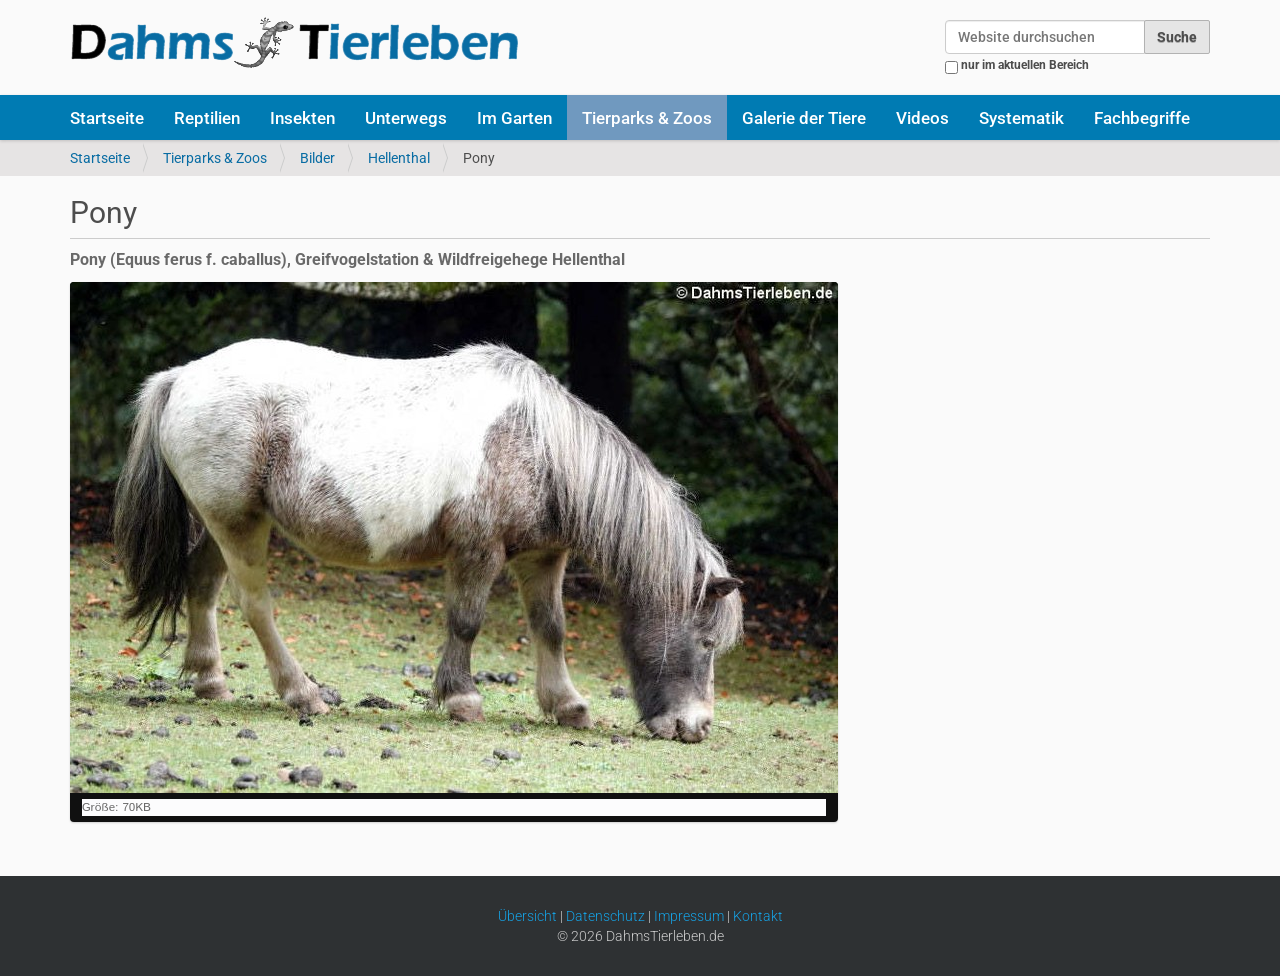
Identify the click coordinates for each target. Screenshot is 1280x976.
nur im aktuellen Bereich (1025, 65)
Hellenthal (399, 158)
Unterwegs (406, 118)
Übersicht (527, 916)
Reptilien (207, 118)
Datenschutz (605, 916)
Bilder (317, 158)
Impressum (689, 916)
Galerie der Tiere (804, 118)
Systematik (1021, 118)
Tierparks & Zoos (647, 118)
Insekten (302, 118)
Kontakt (758, 916)
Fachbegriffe (1142, 118)
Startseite (107, 118)
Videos (922, 118)
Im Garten (514, 118)
